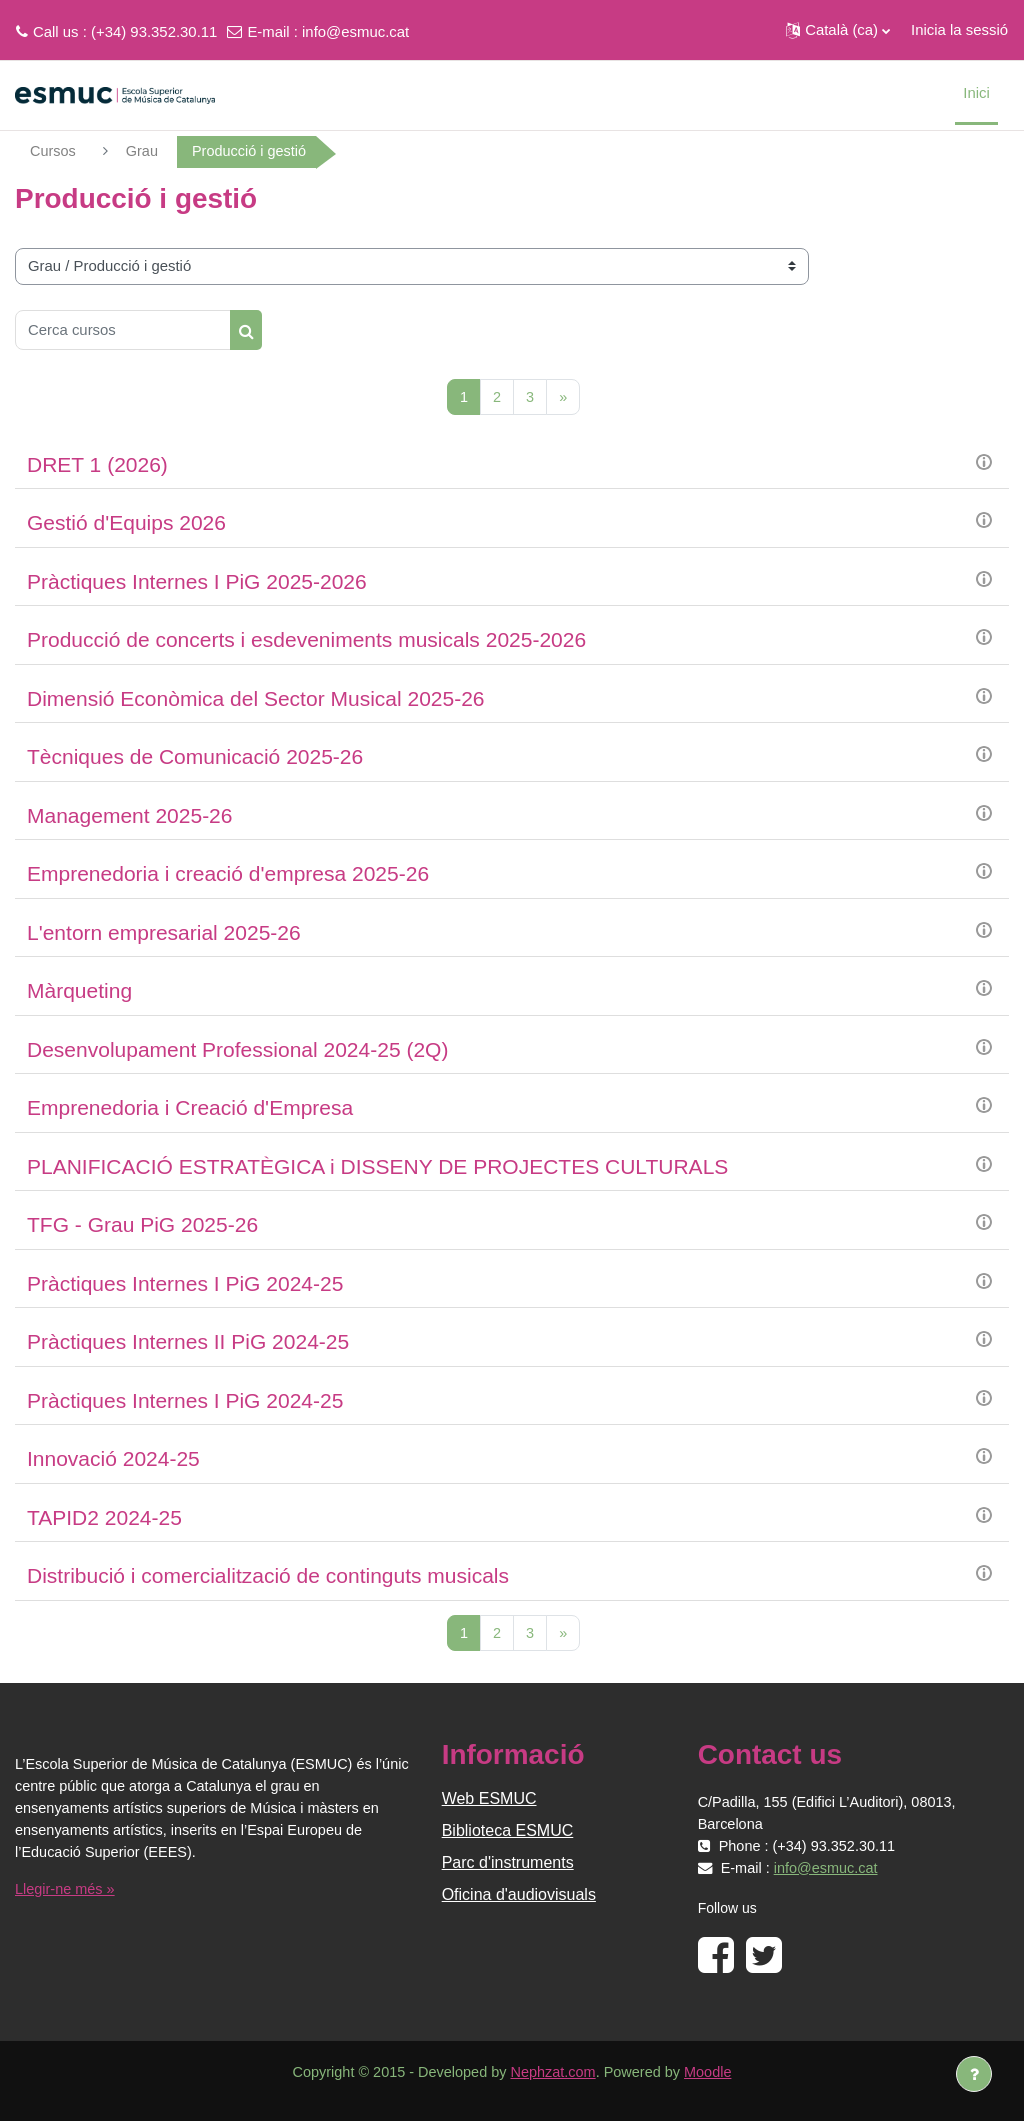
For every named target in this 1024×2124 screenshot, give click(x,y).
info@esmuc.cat (355, 31)
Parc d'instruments (508, 1864)
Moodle (713, 2074)
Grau (143, 151)
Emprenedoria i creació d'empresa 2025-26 (228, 874)
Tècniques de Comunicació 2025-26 (195, 757)
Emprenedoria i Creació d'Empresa (190, 1108)
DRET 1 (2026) (97, 465)
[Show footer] (974, 2074)
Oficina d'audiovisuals (519, 1896)
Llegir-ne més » (66, 1891)
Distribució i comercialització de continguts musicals (268, 1576)
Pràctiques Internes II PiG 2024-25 (188, 1342)
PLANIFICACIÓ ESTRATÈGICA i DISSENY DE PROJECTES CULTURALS (377, 1167)
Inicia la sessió (959, 29)
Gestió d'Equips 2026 (126, 523)
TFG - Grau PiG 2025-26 (142, 1225)
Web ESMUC (489, 1800)
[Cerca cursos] (123, 330)
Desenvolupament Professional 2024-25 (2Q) (237, 1050)
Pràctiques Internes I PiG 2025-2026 (197, 582)
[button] (838, 30)
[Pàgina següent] (563, 397)
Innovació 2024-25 (113, 1459)
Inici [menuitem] (976, 92)
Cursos (53, 151)
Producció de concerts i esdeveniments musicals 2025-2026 (306, 640)
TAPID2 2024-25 (104, 1518)
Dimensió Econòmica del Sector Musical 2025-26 (256, 699)
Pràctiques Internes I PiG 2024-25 (185, 1284)
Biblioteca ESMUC (508, 1832)
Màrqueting (79, 991)
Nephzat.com (554, 2074)
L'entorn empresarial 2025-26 (164, 933)
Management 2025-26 (129, 816)
